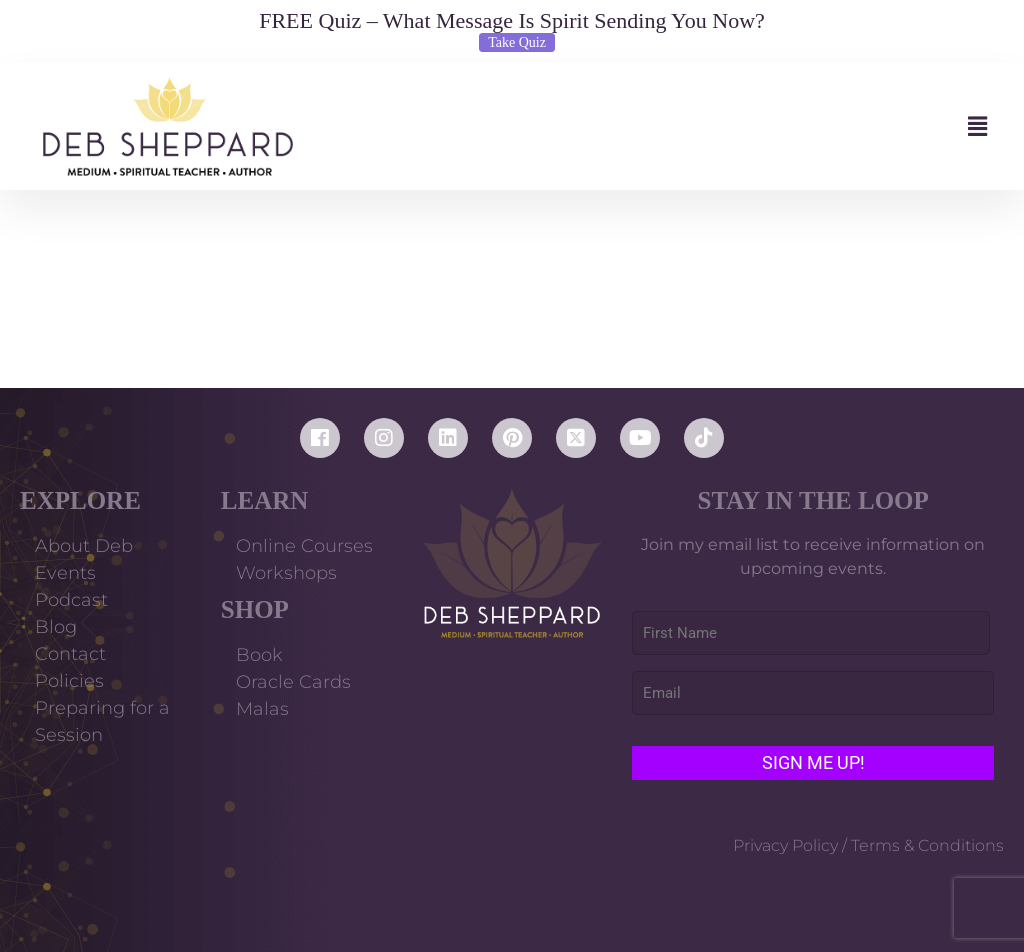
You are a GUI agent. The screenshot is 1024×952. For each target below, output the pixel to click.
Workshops (286, 573)
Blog (56, 627)
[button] (659, 126)
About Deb (84, 546)
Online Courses (304, 546)
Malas (262, 709)
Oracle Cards (293, 682)
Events (65, 573)
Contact (70, 654)
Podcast (71, 600)
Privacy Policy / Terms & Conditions (868, 845)
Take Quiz (517, 42)
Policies (69, 681)
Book (259, 655)
